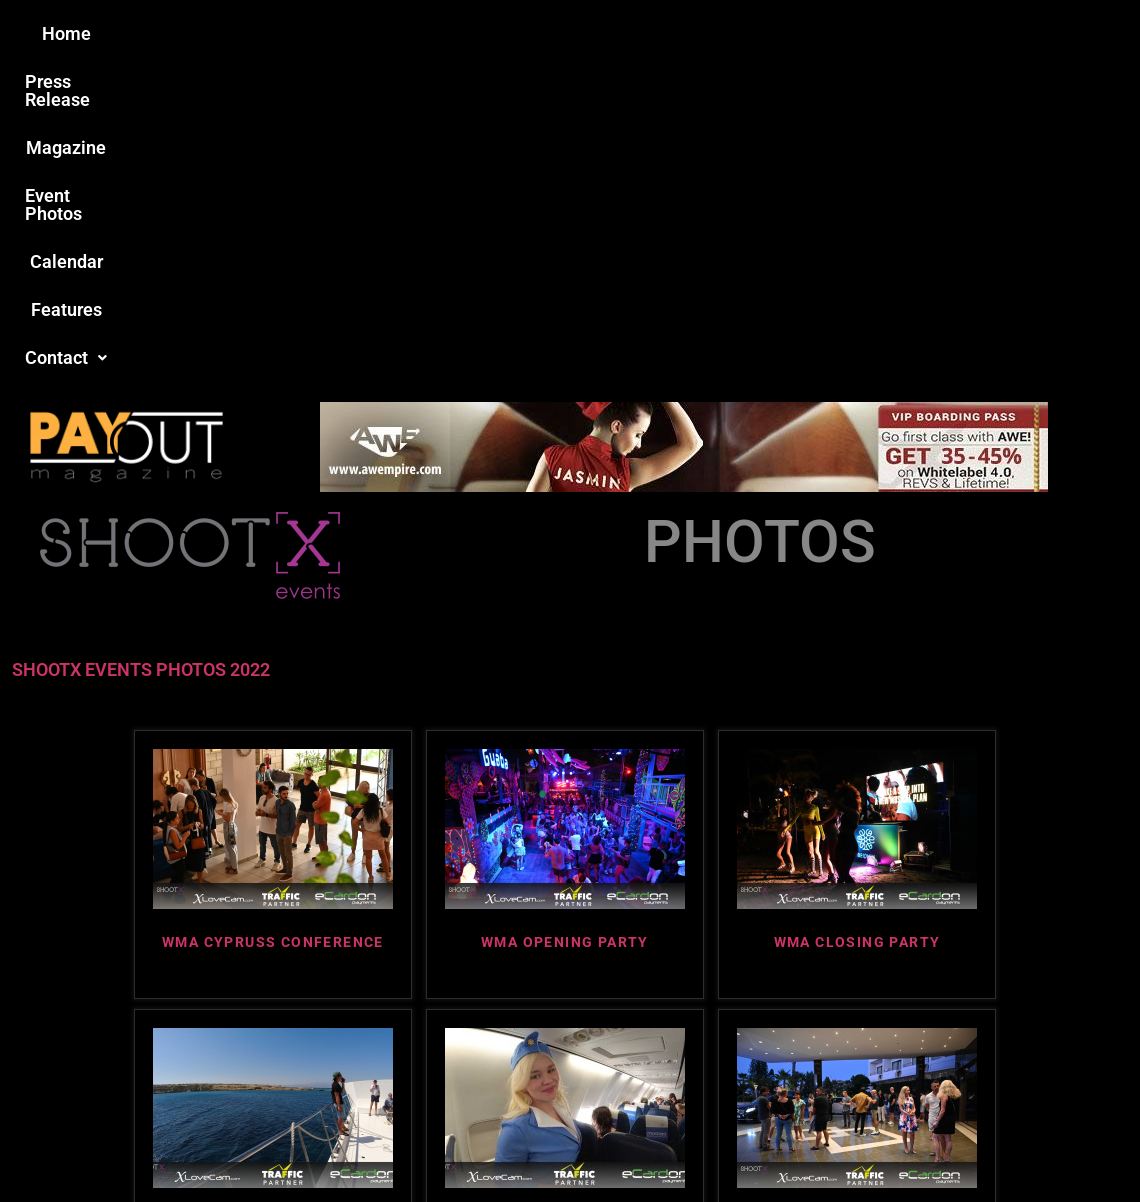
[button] (907, 34)
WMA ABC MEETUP (857, 897)
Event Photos (579, 33)
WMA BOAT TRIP (273, 897)
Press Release (328, 33)
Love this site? (264, 1048)
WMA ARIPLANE (565, 897)
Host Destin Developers (1005, 1143)
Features (800, 33)
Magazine (456, 33)
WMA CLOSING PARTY (857, 618)
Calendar (698, 33)
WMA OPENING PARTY (565, 618)
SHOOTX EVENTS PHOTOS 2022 (141, 345)
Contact (907, 33)
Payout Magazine (337, 1143)
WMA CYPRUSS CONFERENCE (273, 618)
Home (216, 33)
